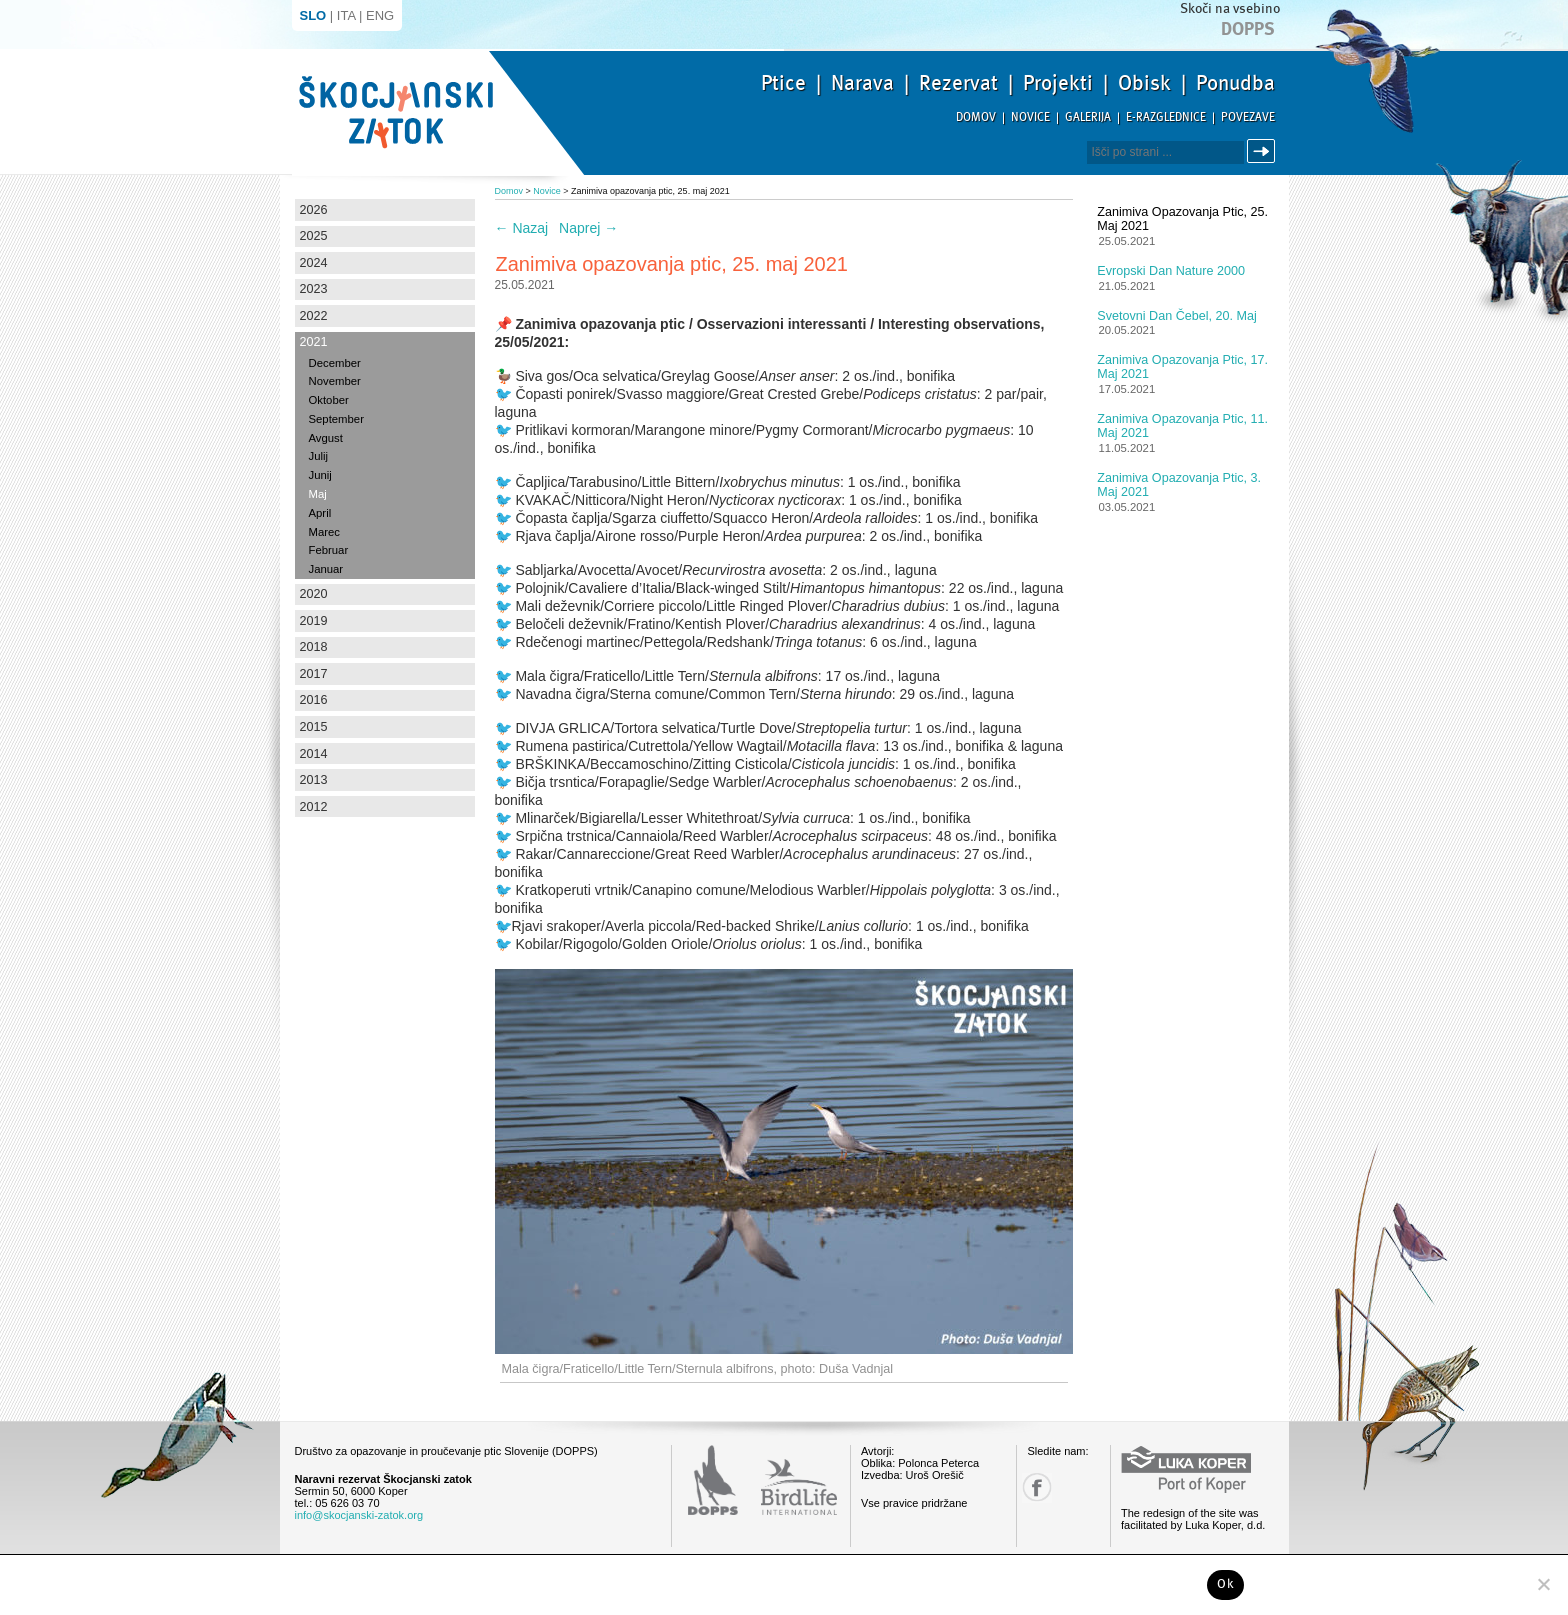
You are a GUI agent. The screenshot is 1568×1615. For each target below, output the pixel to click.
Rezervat (958, 83)
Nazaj (522, 228)
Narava (862, 83)
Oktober (329, 400)
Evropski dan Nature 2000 (1171, 271)
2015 (314, 727)
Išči (1264, 151)
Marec (324, 532)
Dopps (1248, 29)
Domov (976, 117)
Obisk (1144, 83)
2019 (314, 621)
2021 (314, 342)
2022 (314, 316)
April (320, 513)
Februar (329, 550)
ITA (346, 15)
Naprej (588, 228)
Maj (318, 494)
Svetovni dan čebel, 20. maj (1177, 316)
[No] (1543, 1584)
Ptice (783, 83)
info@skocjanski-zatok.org (359, 1515)
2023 (314, 289)
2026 (314, 210)
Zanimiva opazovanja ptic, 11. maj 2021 (1182, 426)
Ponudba (1235, 83)
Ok (1225, 1584)
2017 (314, 674)
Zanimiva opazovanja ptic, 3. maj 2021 (1179, 485)
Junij (320, 475)
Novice (1030, 117)
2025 (314, 236)
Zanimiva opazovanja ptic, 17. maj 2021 (1182, 367)
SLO (313, 15)
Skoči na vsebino (1230, 8)
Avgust (326, 438)
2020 (314, 594)
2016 (314, 700)
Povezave (1248, 117)
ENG (380, 15)
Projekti (1058, 83)
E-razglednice (1166, 117)
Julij (319, 456)
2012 (314, 807)
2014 (314, 754)
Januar (326, 569)
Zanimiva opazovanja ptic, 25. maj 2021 (1182, 219)
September (336, 419)
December (335, 363)
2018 (314, 647)
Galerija (1088, 117)
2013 (314, 780)
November (335, 381)
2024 (314, 263)
